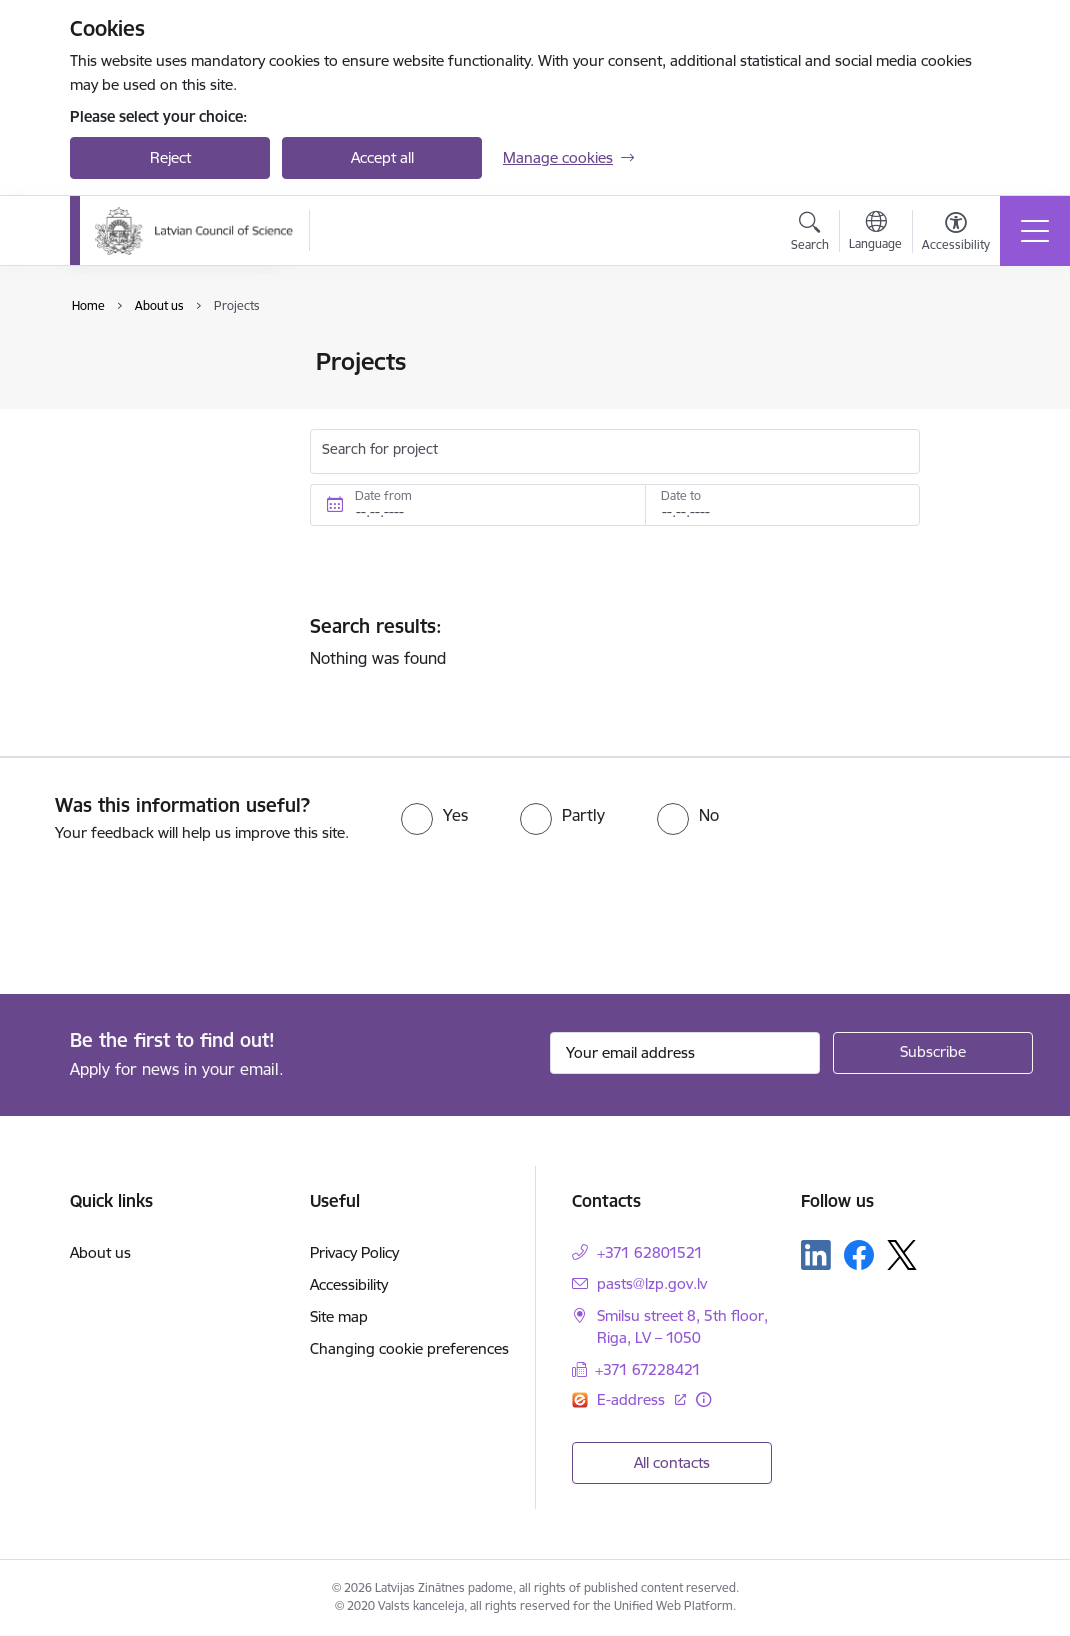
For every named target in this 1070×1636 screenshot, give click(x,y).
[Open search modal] (810, 234)
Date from (383, 495)
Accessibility (349, 1284)
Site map (339, 1316)
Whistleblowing (142, 467)
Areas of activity (144, 432)
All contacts (672, 1462)
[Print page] (972, 353)
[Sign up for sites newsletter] (933, 1053)
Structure (122, 397)
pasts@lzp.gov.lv (652, 1283)
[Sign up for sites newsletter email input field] (685, 1053)
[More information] (703, 1399)
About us (100, 1252)
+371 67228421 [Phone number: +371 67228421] (648, 1369)
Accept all (382, 157)
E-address (633, 1399)
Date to (681, 495)
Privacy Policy (354, 1252)
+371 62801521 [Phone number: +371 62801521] (650, 1252)
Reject (170, 157)
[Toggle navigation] (1035, 231)
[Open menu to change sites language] (875, 233)
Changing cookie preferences (409, 1348)
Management (136, 363)
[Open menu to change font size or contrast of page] (956, 234)
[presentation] (167, 920)
